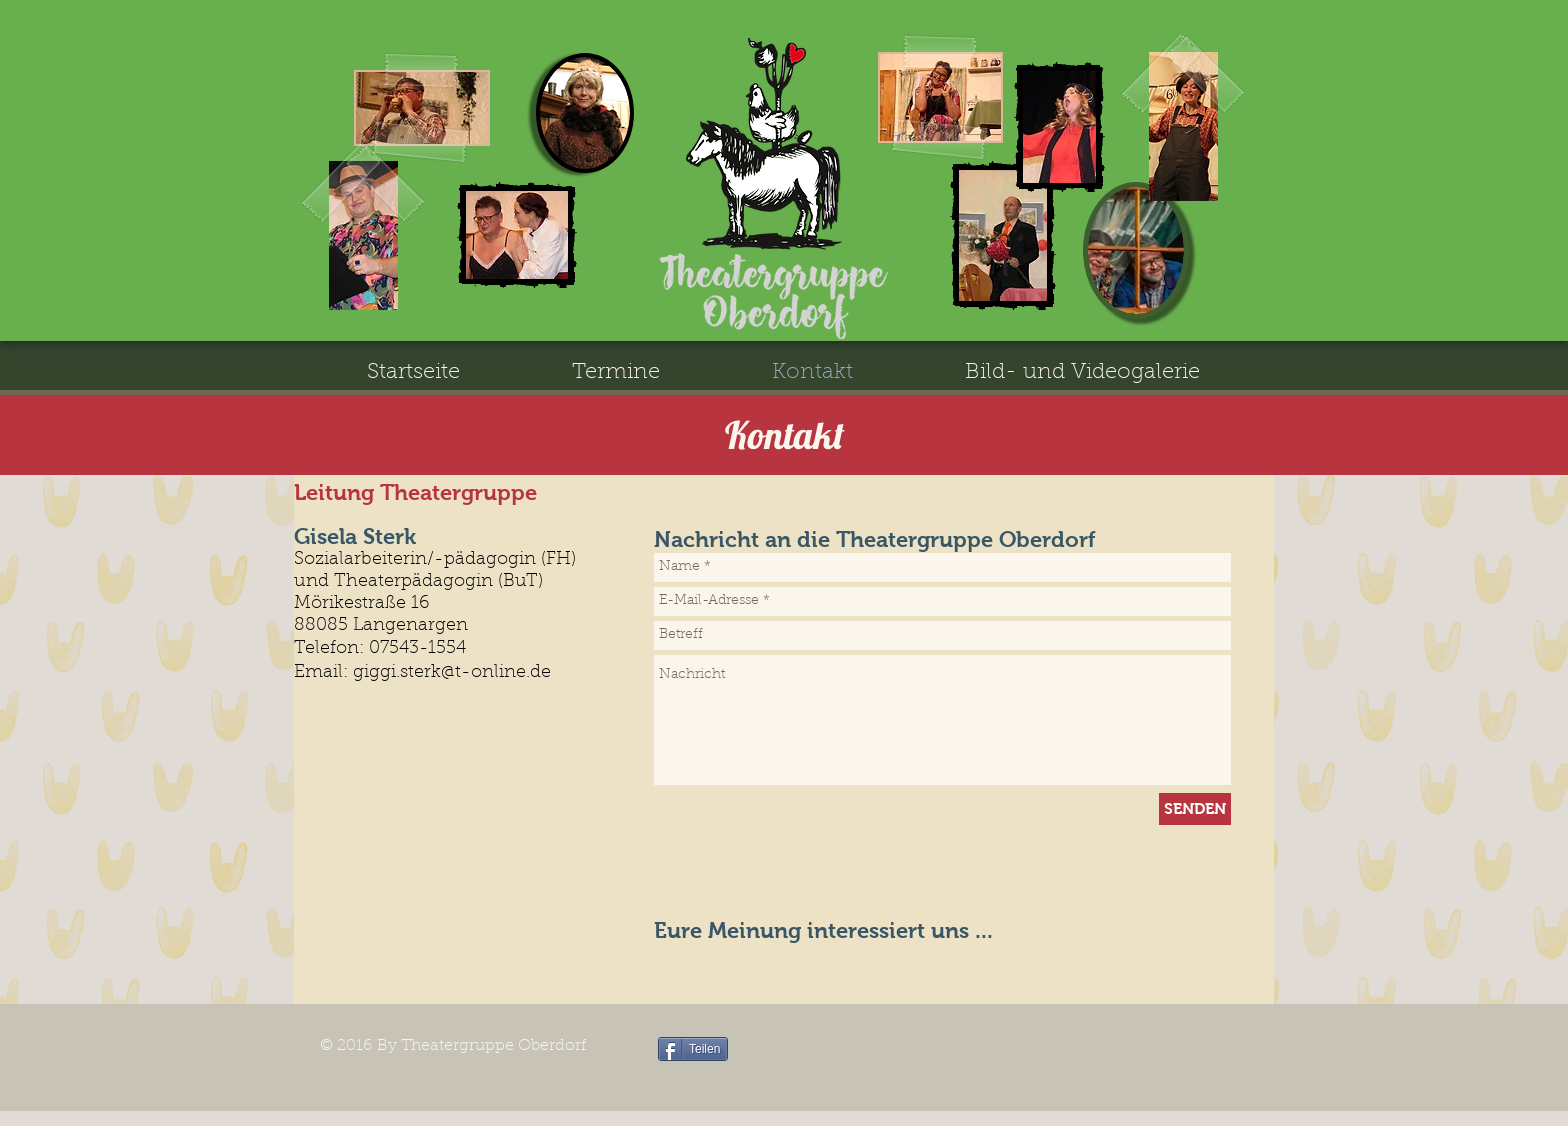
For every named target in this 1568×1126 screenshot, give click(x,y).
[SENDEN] (1195, 809)
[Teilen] (693, 1049)
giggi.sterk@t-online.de (452, 673)
